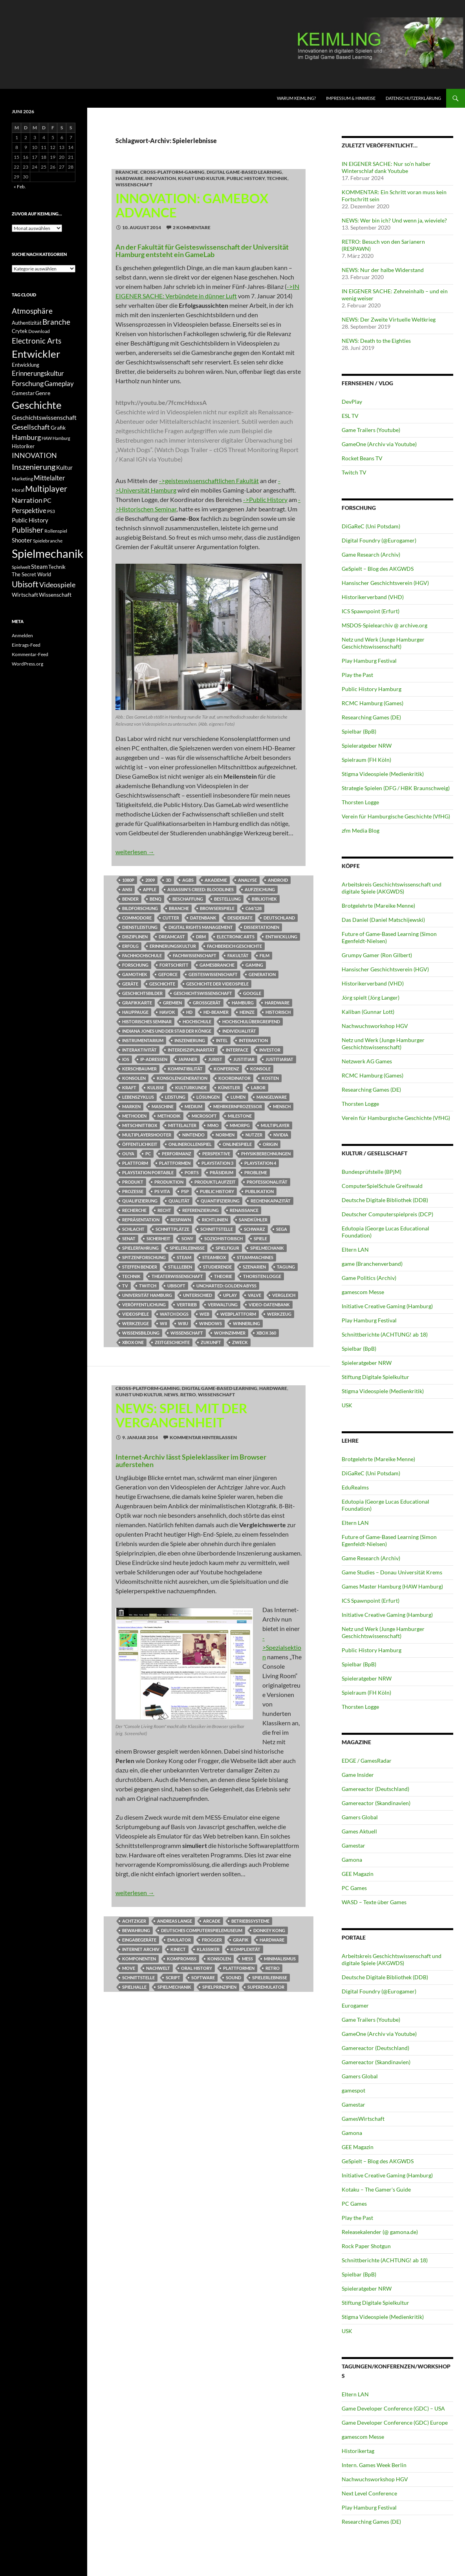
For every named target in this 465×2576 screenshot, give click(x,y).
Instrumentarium (142, 1040)
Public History (246, 178)
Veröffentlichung (144, 1304)
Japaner (187, 1059)
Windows (210, 1323)
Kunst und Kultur (201, 178)
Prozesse (132, 1191)
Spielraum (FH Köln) (366, 759)
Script (173, 1977)
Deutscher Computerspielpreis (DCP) (387, 1214)
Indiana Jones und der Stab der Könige (166, 1030)
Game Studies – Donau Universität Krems (392, 1572)
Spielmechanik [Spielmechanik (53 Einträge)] (47, 553)
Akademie (216, 880)
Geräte (130, 983)
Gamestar (353, 1845)
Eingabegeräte (139, 1939)
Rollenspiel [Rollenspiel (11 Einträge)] (55, 531)
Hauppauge (135, 1012)
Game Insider (358, 1774)
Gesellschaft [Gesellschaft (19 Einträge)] (31, 427)
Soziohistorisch (223, 1238)
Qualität (179, 1200)
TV (125, 1285)
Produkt (132, 1181)
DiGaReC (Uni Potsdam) (371, 526)
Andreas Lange (174, 1920)
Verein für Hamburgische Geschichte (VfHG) (396, 816)
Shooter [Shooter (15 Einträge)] (22, 540)
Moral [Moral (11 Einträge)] (18, 490)
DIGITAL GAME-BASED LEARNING (244, 172)
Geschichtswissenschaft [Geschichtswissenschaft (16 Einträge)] (44, 417)
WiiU (183, 1323)
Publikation (259, 1191)
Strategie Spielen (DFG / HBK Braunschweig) (396, 788)
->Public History (265, 499)
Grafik (241, 1939)
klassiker (208, 1949)
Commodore (137, 917)
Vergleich (283, 1295)
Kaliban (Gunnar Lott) (368, 1011)
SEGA (281, 1229)
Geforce (168, 974)
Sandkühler (253, 1219)
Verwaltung (223, 1304)
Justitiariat (279, 1059)
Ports (192, 1172)
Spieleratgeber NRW (367, 745)
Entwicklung (281, 936)
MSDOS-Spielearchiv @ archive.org (384, 625)
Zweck (240, 1342)
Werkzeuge (135, 1323)
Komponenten (139, 1958)
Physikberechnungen (266, 1153)
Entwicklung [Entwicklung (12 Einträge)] (25, 365)
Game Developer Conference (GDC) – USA (393, 2408)
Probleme (255, 1172)
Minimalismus (280, 1958)
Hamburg (243, 1002)
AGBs (188, 880)
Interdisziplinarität (191, 1049)
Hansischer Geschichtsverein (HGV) (385, 582)
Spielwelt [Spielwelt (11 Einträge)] (21, 567)
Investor (269, 1049)
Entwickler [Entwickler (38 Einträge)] (36, 354)
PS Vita (162, 1191)
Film (264, 955)
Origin (270, 1144)
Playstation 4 (260, 1163)
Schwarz (254, 1229)
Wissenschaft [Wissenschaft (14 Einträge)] (55, 594)
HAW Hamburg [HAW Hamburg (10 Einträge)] (56, 438)
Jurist (215, 1059)
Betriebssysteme (250, 1920)
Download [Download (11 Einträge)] (39, 331)
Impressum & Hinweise (350, 98)
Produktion (168, 1181)
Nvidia (280, 1134)
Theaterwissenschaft (177, 1276)
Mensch (282, 1106)
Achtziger (134, 1920)
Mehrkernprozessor (237, 1106)
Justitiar (243, 1059)
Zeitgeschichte (172, 1342)
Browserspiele (217, 908)
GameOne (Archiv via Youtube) (379, 444)
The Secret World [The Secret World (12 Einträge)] (31, 574)
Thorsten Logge (262, 1276)
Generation (262, 974)
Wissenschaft (133, 185)
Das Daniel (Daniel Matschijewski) (383, 919)
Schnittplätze (172, 1229)
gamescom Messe (363, 1292)
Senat (128, 1238)
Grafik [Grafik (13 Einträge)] (58, 428)
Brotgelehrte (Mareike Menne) (378, 905)
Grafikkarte (137, 1002)
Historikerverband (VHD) (373, 597)
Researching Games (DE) (371, 717)
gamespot (353, 2090)
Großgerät (207, 1002)
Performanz (176, 1153)
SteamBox (214, 1257)
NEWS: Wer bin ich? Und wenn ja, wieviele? (394, 220)
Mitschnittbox (139, 1125)
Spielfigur (227, 1247)
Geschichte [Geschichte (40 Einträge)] (37, 405)
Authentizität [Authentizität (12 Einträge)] (27, 323)
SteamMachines (255, 1257)
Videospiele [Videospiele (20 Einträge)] (57, 584)
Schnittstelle (216, 1229)
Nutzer (253, 1134)
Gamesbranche (217, 964)
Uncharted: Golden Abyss (226, 1285)
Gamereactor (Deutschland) (375, 1788)
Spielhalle (134, 1986)
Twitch (147, 1285)
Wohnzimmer (229, 1332)
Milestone (240, 1115)
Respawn (180, 1219)
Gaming (254, 964)
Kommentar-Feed (30, 654)
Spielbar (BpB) (359, 731)
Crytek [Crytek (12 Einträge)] (19, 331)
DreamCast (172, 936)
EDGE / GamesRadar (367, 1760)
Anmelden (22, 635)
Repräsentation (140, 1219)
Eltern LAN (355, 1249)
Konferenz (226, 1068)
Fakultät (238, 955)
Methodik (169, 1115)
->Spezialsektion (281, 1647)
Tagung (286, 1266)
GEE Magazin (357, 1873)
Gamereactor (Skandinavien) (376, 1803)
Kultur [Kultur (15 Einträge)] (64, 467)
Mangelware (271, 1097)
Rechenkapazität (271, 1200)
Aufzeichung (260, 889)
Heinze (247, 1012)
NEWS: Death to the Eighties (376, 340)
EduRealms (355, 1487)
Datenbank (203, 917)
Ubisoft (176, 1285)
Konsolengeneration (182, 1078)
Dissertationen (261, 927)
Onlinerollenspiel (190, 1144)
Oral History (196, 1968)
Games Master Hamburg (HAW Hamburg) (392, 1586)
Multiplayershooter (146, 1134)
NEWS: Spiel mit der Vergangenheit (181, 1415)
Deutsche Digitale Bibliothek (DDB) (385, 1200)
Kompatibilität (185, 1068)
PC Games (354, 1888)
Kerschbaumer (139, 1068)
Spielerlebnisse (187, 1247)
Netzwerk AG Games (367, 1061)
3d (168, 880)
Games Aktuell (359, 1831)
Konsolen (134, 1078)
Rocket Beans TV (362, 458)
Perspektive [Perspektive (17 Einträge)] (29, 511)
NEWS (171, 1394)
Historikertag (358, 2450)
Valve (254, 1295)
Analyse (247, 880)
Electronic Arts (235, 936)
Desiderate (240, 917)
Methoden (134, 1115)
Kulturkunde (191, 1087)
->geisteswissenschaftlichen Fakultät (209, 480)
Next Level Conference (369, 2493)
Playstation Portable (148, 1172)
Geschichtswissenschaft (203, 993)
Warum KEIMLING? (296, 98)
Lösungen (208, 1097)
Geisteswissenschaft (213, 974)
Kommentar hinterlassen (203, 1437)
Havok (167, 1012)
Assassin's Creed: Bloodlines (200, 889)
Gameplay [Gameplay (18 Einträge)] (59, 383)
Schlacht (133, 1229)
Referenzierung (200, 1210)
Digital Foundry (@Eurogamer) (379, 540)
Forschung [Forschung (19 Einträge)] (28, 383)
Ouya (128, 1153)
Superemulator (265, 1986)
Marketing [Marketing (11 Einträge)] (22, 479)
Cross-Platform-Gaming (172, 172)
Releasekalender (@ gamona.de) (380, 2231)
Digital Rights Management (200, 927)
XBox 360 (266, 1332)
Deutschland (279, 917)
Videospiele (135, 1313)
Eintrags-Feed (26, 645)
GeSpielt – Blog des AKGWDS (378, 568)
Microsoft (204, 1115)
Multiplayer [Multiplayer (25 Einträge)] (46, 488)
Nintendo (193, 1134)
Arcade (211, 1920)
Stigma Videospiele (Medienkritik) (383, 773)
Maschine (163, 1106)
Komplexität (245, 1949)
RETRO (188, 1394)
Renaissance (244, 1210)
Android (278, 880)
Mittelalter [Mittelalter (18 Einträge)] (49, 478)
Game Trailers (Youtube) (371, 430)
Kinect (178, 1949)
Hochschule (197, 1021)
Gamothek (134, 974)
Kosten (270, 1078)
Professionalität (267, 1181)
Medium (193, 1106)
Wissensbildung (140, 1332)
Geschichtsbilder (142, 993)
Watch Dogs (174, 1313)
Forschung (135, 964)
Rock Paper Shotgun (366, 2246)
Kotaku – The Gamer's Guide (376, 2189)
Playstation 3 (217, 1163)
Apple (149, 889)
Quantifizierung (220, 1200)
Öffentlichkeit (139, 1144)
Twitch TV (354, 472)
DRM (201, 936)
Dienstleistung (139, 927)
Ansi (127, 889)
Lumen (238, 1097)
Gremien (172, 1002)
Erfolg (130, 946)
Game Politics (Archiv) (369, 1277)
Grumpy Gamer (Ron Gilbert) (377, 955)
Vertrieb (187, 1304)
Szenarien (254, 1266)
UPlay (230, 1295)
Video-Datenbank (269, 1304)
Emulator (179, 1939)
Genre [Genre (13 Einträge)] (42, 393)
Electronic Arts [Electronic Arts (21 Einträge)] (36, 340)
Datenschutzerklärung (413, 98)
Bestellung (227, 898)
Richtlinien (215, 1219)
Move (128, 1968)
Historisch (278, 1012)
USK (347, 1405)
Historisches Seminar (147, 1021)
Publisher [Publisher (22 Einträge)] (28, 529)
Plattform (135, 1163)
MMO (213, 1125)
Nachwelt (158, 1968)
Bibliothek (264, 898)
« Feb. (20, 186)
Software (203, 1977)
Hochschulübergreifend (251, 1021)
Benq (155, 898)
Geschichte (162, 983)
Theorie (223, 1276)
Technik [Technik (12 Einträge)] (57, 567)
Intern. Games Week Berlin (374, 2465)
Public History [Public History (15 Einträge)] (30, 520)
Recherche (134, 1210)
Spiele (260, 1238)
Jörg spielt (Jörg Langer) (370, 997)
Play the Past (357, 674)
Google (252, 993)
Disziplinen (135, 936)
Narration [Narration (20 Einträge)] (27, 500)
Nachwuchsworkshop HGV (375, 1025)
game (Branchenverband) (372, 1263)
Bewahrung (136, 1930)
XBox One (133, 1342)
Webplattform (238, 1313)
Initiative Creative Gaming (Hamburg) (387, 1306)
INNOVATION (160, 178)
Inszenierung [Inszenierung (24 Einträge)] (33, 466)
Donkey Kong (269, 1930)
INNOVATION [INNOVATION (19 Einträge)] (34, 455)
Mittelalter (182, 1125)
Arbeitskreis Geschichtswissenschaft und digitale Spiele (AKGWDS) (391, 888)
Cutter (171, 917)
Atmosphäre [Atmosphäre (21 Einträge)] (32, 310)
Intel (222, 1040)
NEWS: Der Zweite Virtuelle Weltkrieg (389, 319)
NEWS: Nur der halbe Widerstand (383, 270)
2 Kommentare (192, 227)
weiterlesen (134, 851)
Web (204, 1313)
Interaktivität (139, 1049)
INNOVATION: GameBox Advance (191, 205)
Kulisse (155, 1087)
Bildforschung (140, 908)
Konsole (260, 1068)
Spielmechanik (267, 1247)
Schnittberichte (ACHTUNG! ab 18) (385, 1334)
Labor (258, 1087)
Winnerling (246, 1323)
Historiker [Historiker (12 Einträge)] (23, 446)
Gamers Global (360, 1817)
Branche (126, 172)
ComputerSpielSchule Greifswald (382, 1185)
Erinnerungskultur (173, 946)
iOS (125, 1059)
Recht (164, 1210)
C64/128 (253, 908)
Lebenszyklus (138, 1097)
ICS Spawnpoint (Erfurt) (370, 611)
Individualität (239, 1030)
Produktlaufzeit (215, 1181)
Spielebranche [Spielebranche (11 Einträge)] (47, 541)
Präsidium (221, 1172)
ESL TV (350, 415)
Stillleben (180, 1266)
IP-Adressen (153, 1059)
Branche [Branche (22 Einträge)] (56, 321)
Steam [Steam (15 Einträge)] (39, 566)
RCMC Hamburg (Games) (372, 703)
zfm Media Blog (360, 830)
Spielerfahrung (140, 1247)
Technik (277, 178)
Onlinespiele (237, 1144)
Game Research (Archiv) (371, 554)
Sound (233, 1977)
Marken (131, 1106)
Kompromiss (181, 1958)
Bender (130, 898)
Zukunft (211, 1342)
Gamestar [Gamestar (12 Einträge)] (23, 393)
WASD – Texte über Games (374, 1902)
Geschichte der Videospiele (217, 983)
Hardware (129, 178)
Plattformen (174, 1163)
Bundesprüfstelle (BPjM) (371, 1171)
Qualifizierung (139, 1200)
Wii (163, 1323)
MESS (247, 1958)
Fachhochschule (142, 955)
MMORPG (240, 1125)
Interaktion (253, 1040)
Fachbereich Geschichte (234, 946)
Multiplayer (275, 1125)
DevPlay (352, 401)
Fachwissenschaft (194, 955)
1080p (128, 880)
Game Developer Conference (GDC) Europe (395, 2422)
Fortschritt (174, 964)
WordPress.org (27, 664)
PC (148, 1153)
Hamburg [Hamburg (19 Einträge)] (26, 437)
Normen (225, 1134)
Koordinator (234, 1078)
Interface (237, 1049)
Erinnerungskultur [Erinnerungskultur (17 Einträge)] (38, 373)
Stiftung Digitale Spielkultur (375, 1376)
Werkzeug (279, 1313)
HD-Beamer (216, 1012)
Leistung (175, 1097)
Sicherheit (158, 1238)
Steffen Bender (139, 1266)
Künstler (229, 1087)
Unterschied (197, 1295)
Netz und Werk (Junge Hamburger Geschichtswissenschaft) (383, 643)
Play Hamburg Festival (369, 660)
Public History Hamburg (371, 689)
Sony (187, 1238)
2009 (150, 880)
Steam (184, 1257)
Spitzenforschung (144, 1257)
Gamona (352, 1859)
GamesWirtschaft (363, 2118)
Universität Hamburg (147, 1295)
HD (189, 1012)
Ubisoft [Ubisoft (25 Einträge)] (25, 584)
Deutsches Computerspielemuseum (201, 1930)
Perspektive (216, 1153)
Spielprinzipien (219, 1986)
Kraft (129, 1087)
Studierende (217, 1266)
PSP (185, 1191)
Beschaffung (187, 898)
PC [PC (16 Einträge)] (47, 500)
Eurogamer (355, 2005)
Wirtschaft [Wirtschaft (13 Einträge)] (25, 595)
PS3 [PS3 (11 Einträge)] (51, 511)
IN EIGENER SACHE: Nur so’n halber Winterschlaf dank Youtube (386, 167)
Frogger (212, 1939)
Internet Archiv (140, 1949)
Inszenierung (189, 1040)
